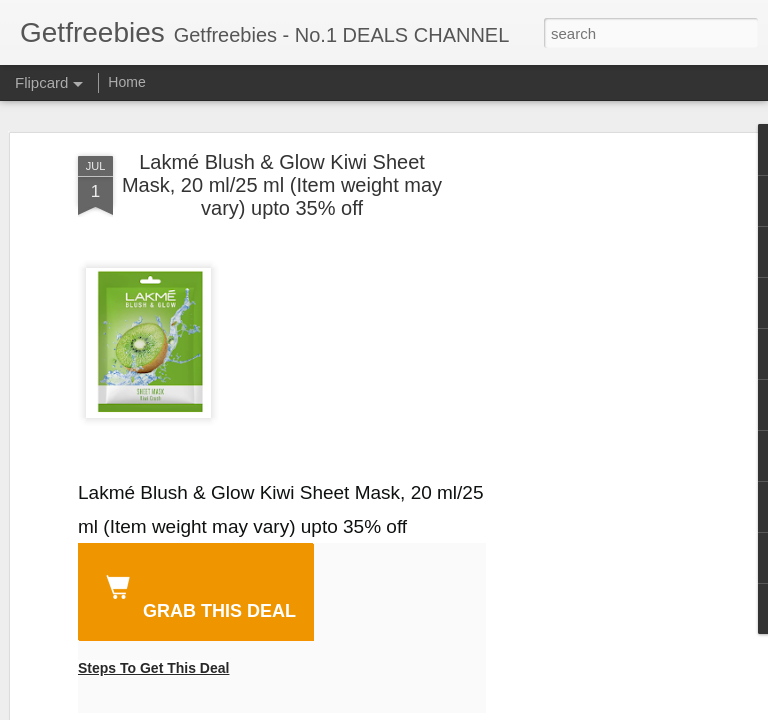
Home (126, 82)
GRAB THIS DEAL (197, 594)
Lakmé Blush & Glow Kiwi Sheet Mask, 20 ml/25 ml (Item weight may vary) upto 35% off (282, 185)
